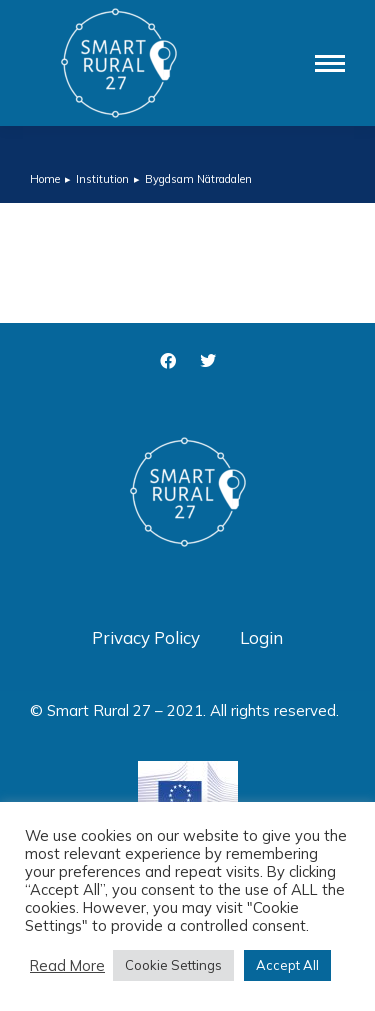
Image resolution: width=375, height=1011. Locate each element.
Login (261, 637)
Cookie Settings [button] (173, 965)
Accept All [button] (287, 965)
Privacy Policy (146, 637)
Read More (67, 966)
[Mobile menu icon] (330, 63)
